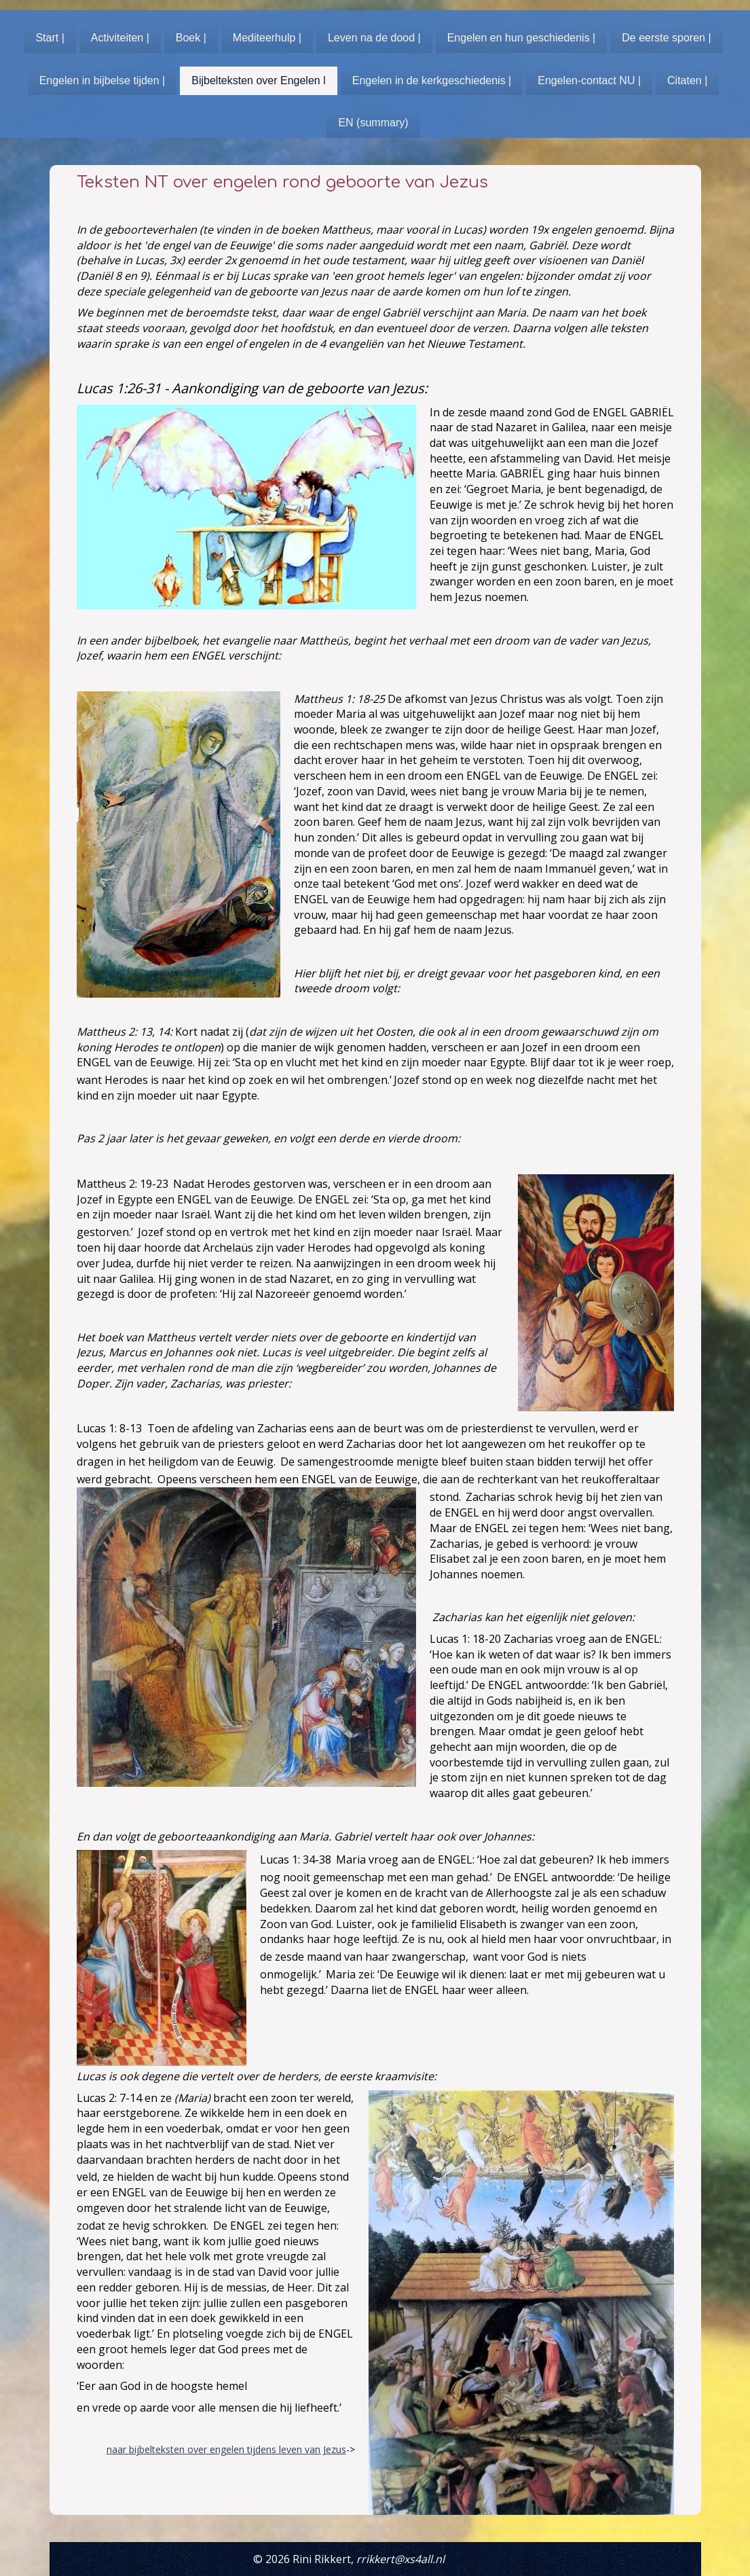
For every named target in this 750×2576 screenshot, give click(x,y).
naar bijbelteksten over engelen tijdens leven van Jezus (226, 2449)
